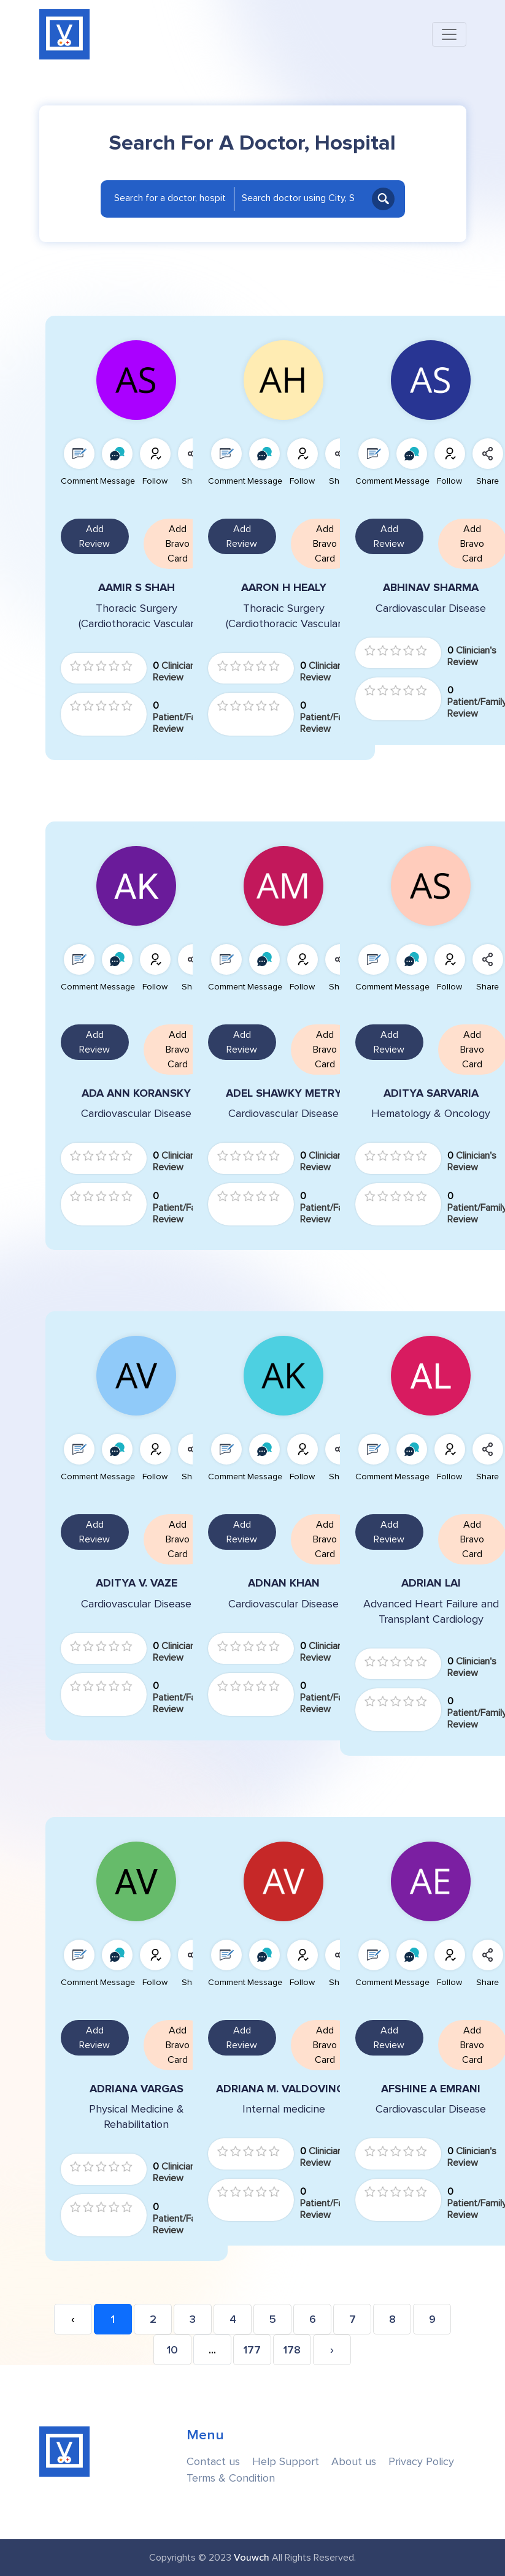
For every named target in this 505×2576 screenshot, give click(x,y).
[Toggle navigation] (449, 34)
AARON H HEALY (283, 587)
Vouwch (251, 2557)
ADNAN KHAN (284, 1583)
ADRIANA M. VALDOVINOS (284, 2089)
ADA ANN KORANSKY (136, 1093)
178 (292, 2350)
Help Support (285, 2461)
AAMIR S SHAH (136, 587)
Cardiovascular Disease (136, 1113)
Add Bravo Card (178, 544)
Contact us (213, 2461)
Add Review (94, 536)
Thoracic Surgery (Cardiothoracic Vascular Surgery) (136, 616)
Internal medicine (283, 2109)
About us (353, 2461)
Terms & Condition (231, 2478)
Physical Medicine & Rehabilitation (136, 2117)
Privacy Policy (421, 2461)
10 (172, 2350)
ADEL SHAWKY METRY (284, 1093)
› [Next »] (332, 2350)
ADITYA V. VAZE (136, 1583)
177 (252, 2350)
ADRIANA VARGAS (136, 2089)
